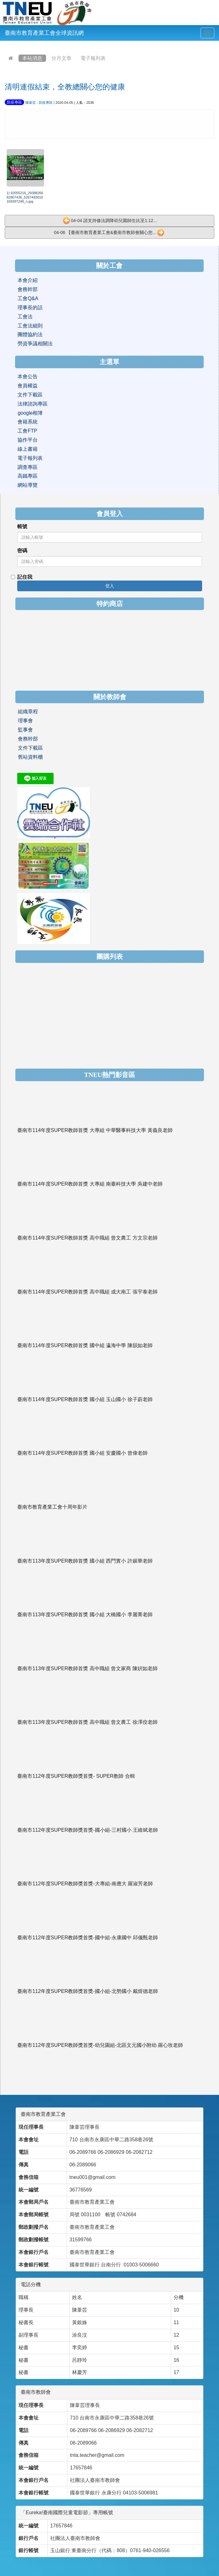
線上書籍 (28, 449)
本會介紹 (28, 280)
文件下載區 (30, 394)
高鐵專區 (28, 476)
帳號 (22, 526)
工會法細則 (30, 325)
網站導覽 (28, 485)
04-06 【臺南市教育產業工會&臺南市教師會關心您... (109, 232)
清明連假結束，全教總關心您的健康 (65, 86)
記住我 (22, 577)
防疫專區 (14, 102)
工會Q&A (28, 298)
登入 (109, 585)
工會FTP (27, 430)
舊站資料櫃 (30, 757)
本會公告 (28, 376)
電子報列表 (93, 58)
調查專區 (28, 467)
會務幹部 (28, 289)
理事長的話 (30, 307)
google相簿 (30, 413)
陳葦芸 (30, 102)
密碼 (22, 550)
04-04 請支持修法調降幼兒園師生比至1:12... (110, 221)
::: (6, 44)
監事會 (25, 729)
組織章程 (28, 711)
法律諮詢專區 (33, 403)
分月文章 (61, 58)
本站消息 (32, 58)
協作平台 (28, 440)
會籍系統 (28, 421)
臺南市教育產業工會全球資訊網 (44, 33)
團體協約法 (30, 334)
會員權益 (28, 385)
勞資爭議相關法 (35, 343)
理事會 (25, 720)
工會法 (25, 316)
